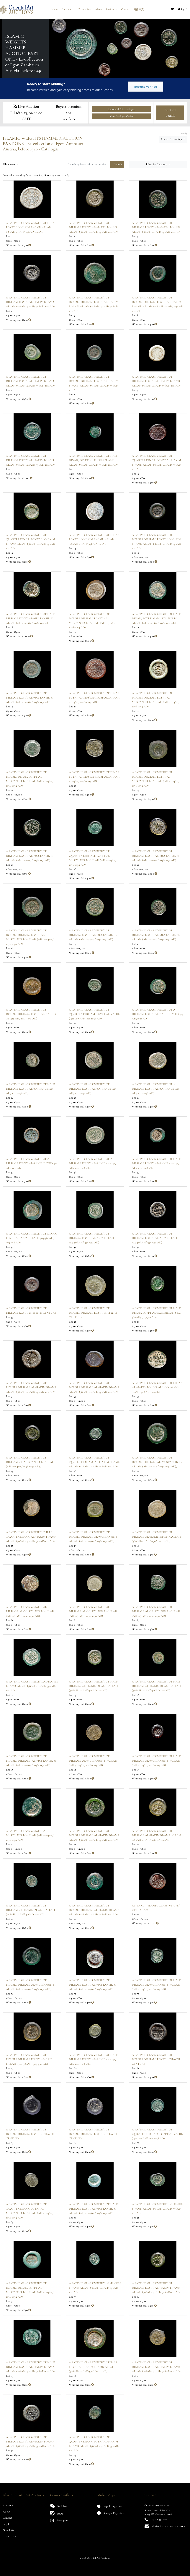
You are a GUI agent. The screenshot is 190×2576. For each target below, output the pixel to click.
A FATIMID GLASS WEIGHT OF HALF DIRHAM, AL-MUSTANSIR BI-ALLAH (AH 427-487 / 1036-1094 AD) (156, 1760)
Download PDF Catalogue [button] (121, 109)
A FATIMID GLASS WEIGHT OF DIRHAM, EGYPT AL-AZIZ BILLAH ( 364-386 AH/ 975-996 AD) (92, 1238)
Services (110, 7)
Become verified (145, 86)
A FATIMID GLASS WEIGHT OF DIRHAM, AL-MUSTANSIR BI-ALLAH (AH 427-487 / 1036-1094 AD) (156, 1611)
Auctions (67, 7)
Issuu (56, 2513)
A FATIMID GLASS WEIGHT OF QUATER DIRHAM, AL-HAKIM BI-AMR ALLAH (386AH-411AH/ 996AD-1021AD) (94, 1462)
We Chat (58, 2506)
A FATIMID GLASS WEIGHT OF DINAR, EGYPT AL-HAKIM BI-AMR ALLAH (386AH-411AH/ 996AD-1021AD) (31, 227)
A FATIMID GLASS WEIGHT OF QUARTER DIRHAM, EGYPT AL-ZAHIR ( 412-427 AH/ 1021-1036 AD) (94, 1014)
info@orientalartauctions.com (168, 2526)
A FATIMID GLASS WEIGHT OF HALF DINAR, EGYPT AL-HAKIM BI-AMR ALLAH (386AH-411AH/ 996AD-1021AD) (93, 460)
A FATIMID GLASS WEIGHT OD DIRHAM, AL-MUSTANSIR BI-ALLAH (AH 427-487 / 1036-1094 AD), (30, 1611)
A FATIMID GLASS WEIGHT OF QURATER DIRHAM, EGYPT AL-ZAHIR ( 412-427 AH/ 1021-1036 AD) (157, 2134)
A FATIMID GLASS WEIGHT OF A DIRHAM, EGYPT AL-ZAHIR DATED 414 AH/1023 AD (157, 1014)
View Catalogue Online (121, 116)
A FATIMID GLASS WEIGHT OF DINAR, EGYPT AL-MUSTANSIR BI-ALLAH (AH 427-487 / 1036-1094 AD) (94, 697)
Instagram (59, 2520)
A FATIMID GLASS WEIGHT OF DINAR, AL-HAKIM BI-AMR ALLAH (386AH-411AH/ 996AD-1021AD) (157, 1387)
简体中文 (138, 7)
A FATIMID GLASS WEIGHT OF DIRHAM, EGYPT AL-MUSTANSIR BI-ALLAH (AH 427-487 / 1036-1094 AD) (30, 697)
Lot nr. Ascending (172, 139)
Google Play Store (111, 2513)
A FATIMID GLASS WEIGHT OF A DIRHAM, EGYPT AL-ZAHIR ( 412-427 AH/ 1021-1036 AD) (155, 1088)
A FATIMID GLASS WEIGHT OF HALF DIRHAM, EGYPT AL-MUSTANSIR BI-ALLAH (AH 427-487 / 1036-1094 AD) (30, 618)
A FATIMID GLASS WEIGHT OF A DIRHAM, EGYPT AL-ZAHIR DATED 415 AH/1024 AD (31, 1163)
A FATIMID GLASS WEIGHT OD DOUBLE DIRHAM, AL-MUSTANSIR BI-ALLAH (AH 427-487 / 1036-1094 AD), (94, 1536)
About (98, 7)
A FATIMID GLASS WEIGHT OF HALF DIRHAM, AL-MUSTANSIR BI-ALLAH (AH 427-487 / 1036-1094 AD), (156, 1984)
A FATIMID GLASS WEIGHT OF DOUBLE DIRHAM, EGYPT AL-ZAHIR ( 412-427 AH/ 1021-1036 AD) (31, 1014)
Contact (125, 7)
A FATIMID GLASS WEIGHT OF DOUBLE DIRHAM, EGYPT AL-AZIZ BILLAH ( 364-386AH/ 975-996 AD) (29, 2059)
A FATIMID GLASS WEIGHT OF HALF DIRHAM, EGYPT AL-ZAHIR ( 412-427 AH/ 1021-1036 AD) (30, 1088)
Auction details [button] (170, 113)
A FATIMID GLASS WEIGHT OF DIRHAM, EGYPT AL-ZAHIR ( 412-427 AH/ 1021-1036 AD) (92, 1088)
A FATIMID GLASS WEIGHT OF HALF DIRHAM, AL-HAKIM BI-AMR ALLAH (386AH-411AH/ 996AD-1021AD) (93, 1686)
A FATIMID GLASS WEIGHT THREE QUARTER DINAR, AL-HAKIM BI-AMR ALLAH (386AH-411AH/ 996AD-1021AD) (31, 1536)
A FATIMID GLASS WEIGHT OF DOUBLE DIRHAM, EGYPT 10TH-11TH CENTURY (93, 1312)
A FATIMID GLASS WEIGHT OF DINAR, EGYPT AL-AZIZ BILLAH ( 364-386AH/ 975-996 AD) (31, 1238)
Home (55, 7)
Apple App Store (110, 2506)
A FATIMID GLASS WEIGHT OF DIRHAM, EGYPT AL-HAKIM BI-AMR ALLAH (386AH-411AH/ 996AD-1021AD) (93, 227)
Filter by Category (157, 164)
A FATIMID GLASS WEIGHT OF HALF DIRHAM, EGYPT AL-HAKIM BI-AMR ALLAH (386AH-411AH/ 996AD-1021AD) (30, 2367)
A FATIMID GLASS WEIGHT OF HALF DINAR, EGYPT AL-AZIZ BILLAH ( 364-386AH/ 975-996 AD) (157, 1312)
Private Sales (84, 7)
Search (118, 164)
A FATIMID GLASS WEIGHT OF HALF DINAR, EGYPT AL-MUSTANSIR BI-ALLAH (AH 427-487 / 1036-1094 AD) (156, 618)
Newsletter (9, 2530)
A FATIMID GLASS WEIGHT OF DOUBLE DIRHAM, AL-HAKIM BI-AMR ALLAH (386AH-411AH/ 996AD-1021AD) (31, 1387)
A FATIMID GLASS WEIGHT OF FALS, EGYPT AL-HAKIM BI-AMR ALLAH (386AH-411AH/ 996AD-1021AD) (93, 2367)
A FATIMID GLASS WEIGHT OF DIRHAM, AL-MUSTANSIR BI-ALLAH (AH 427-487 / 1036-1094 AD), (30, 1462)
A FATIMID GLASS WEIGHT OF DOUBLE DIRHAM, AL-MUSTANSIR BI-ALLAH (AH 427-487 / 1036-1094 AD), (157, 1462)
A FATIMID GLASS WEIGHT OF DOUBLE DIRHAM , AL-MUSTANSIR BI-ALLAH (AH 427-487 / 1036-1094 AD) (31, 1760)
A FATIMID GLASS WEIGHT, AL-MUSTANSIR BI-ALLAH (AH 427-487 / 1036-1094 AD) (29, 1835)
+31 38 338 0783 (159, 2519)
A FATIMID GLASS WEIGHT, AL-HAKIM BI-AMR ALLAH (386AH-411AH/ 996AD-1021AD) (32, 1686)
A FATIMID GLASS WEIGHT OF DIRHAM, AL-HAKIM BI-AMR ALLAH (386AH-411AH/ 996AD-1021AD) (156, 1536)
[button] (180, 8)
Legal (6, 2524)
